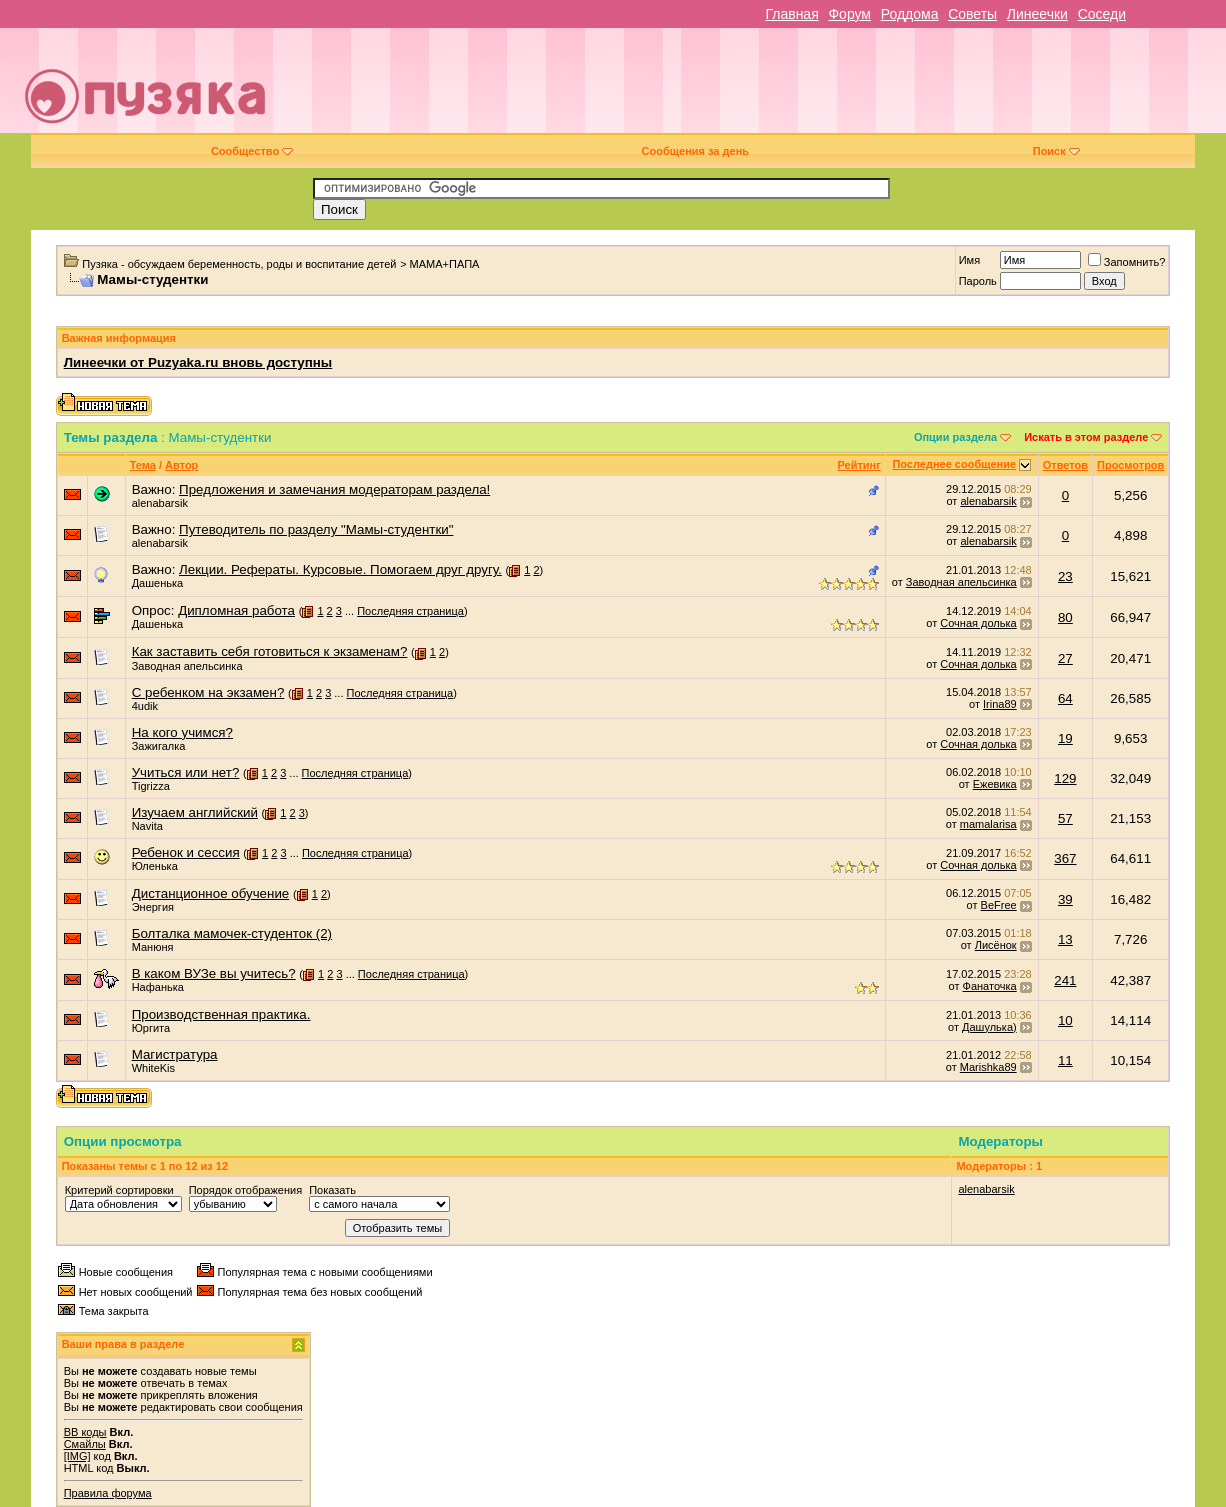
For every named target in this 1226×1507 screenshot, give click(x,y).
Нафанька (158, 987)
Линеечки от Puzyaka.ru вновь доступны (198, 362)
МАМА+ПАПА (445, 264)
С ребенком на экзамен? (208, 692)
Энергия (153, 907)
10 (1065, 1020)
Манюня (153, 947)
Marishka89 (988, 1067)
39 (1065, 899)
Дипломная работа (236, 610)
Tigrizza (151, 786)
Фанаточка (990, 986)
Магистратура (175, 1054)
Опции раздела (955, 437)
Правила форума (108, 1493)
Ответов (1065, 465)
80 (1065, 617)
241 (1065, 980)
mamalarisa (988, 824)
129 (1065, 778)
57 (1065, 818)
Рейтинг (859, 465)
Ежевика (995, 784)
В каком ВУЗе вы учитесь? (214, 973)
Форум (849, 14)
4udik (145, 706)
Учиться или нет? (186, 772)
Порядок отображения (245, 1190)
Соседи (1102, 14)
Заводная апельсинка (961, 582)
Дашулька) (989, 1027)
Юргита (151, 1028)
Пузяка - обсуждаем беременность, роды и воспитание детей (239, 264)
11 (1065, 1060)
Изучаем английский (195, 812)
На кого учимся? (182, 732)
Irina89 (1000, 704)
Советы (972, 14)
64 (1065, 698)
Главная (791, 14)
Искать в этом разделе (1086, 437)
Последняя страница (410, 611)
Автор (181, 465)
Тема (143, 465)
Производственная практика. (221, 1014)
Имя (969, 260)
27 (1065, 658)
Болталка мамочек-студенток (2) (232, 933)
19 (1065, 738)
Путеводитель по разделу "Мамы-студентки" (316, 529)
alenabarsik (160, 503)
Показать (332, 1190)
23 (1065, 576)
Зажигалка (159, 746)
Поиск (1056, 151)
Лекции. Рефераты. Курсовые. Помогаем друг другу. (340, 569)
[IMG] (77, 1456)
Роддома (910, 14)
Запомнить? (1127, 262)
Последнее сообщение (954, 464)
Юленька (155, 866)
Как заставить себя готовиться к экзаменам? (270, 651)
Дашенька (158, 583)
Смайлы (85, 1444)
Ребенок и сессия (186, 852)
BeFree (999, 905)
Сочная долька (978, 623)
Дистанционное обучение (211, 893)
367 (1065, 858)
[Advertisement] (755, 88)
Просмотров (1130, 465)
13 (1065, 939)
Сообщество (252, 151)
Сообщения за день (695, 151)
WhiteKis (153, 1068)
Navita (147, 826)
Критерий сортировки (119, 1190)
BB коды (85, 1432)
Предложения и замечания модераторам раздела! (334, 489)
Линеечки (1037, 14)
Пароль (978, 281)
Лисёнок (996, 945)
